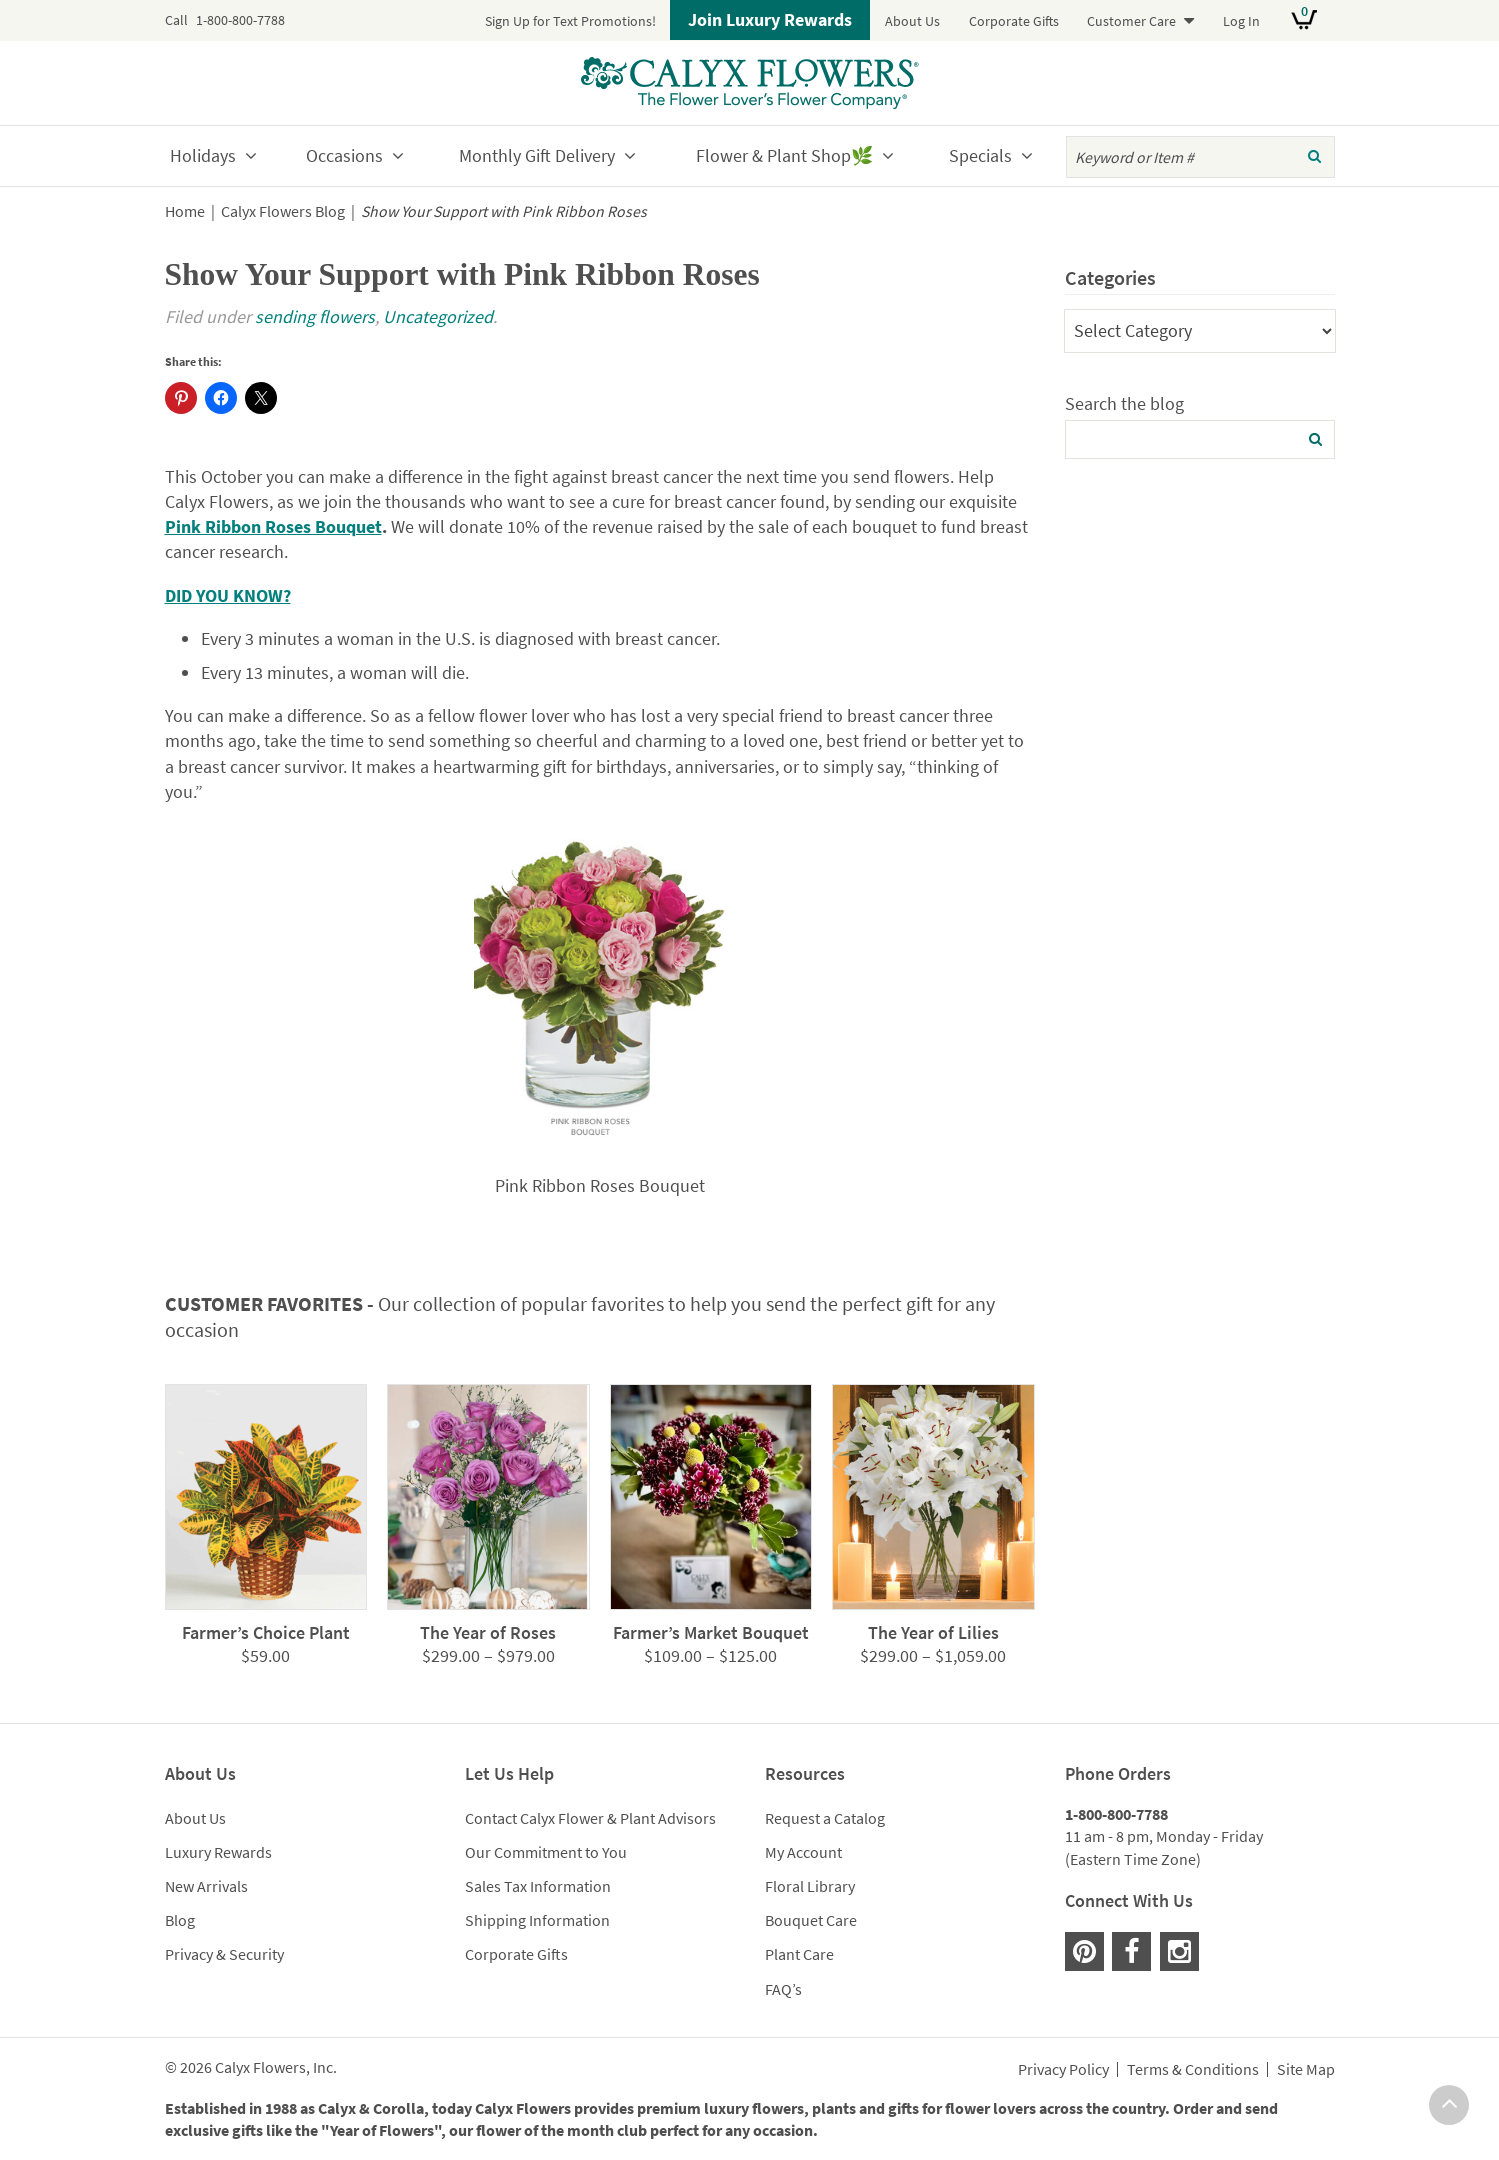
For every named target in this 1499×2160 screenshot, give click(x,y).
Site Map (1306, 2070)
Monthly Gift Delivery (537, 155)
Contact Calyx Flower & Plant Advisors (590, 1818)
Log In (1241, 21)
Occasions (344, 155)
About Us (912, 21)
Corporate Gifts (1014, 21)
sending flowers (315, 316)
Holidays (203, 155)
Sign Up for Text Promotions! (570, 21)
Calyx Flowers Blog (283, 211)
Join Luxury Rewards (770, 19)
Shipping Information (537, 1920)
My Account (803, 1852)
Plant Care (799, 1954)
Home (185, 211)
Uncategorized (438, 316)
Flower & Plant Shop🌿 (784, 155)
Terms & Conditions (1193, 2070)
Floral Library (810, 1886)
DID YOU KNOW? (228, 595)
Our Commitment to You (546, 1852)
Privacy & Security (224, 1954)
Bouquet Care (811, 1920)
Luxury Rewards (218, 1852)
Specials (980, 155)
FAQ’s (783, 1989)
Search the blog (1124, 403)
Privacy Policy (1063, 2070)
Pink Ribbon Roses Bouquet (273, 526)
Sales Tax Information (538, 1886)
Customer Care (1131, 21)
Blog (180, 1920)
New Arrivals (206, 1886)
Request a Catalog (825, 1818)
